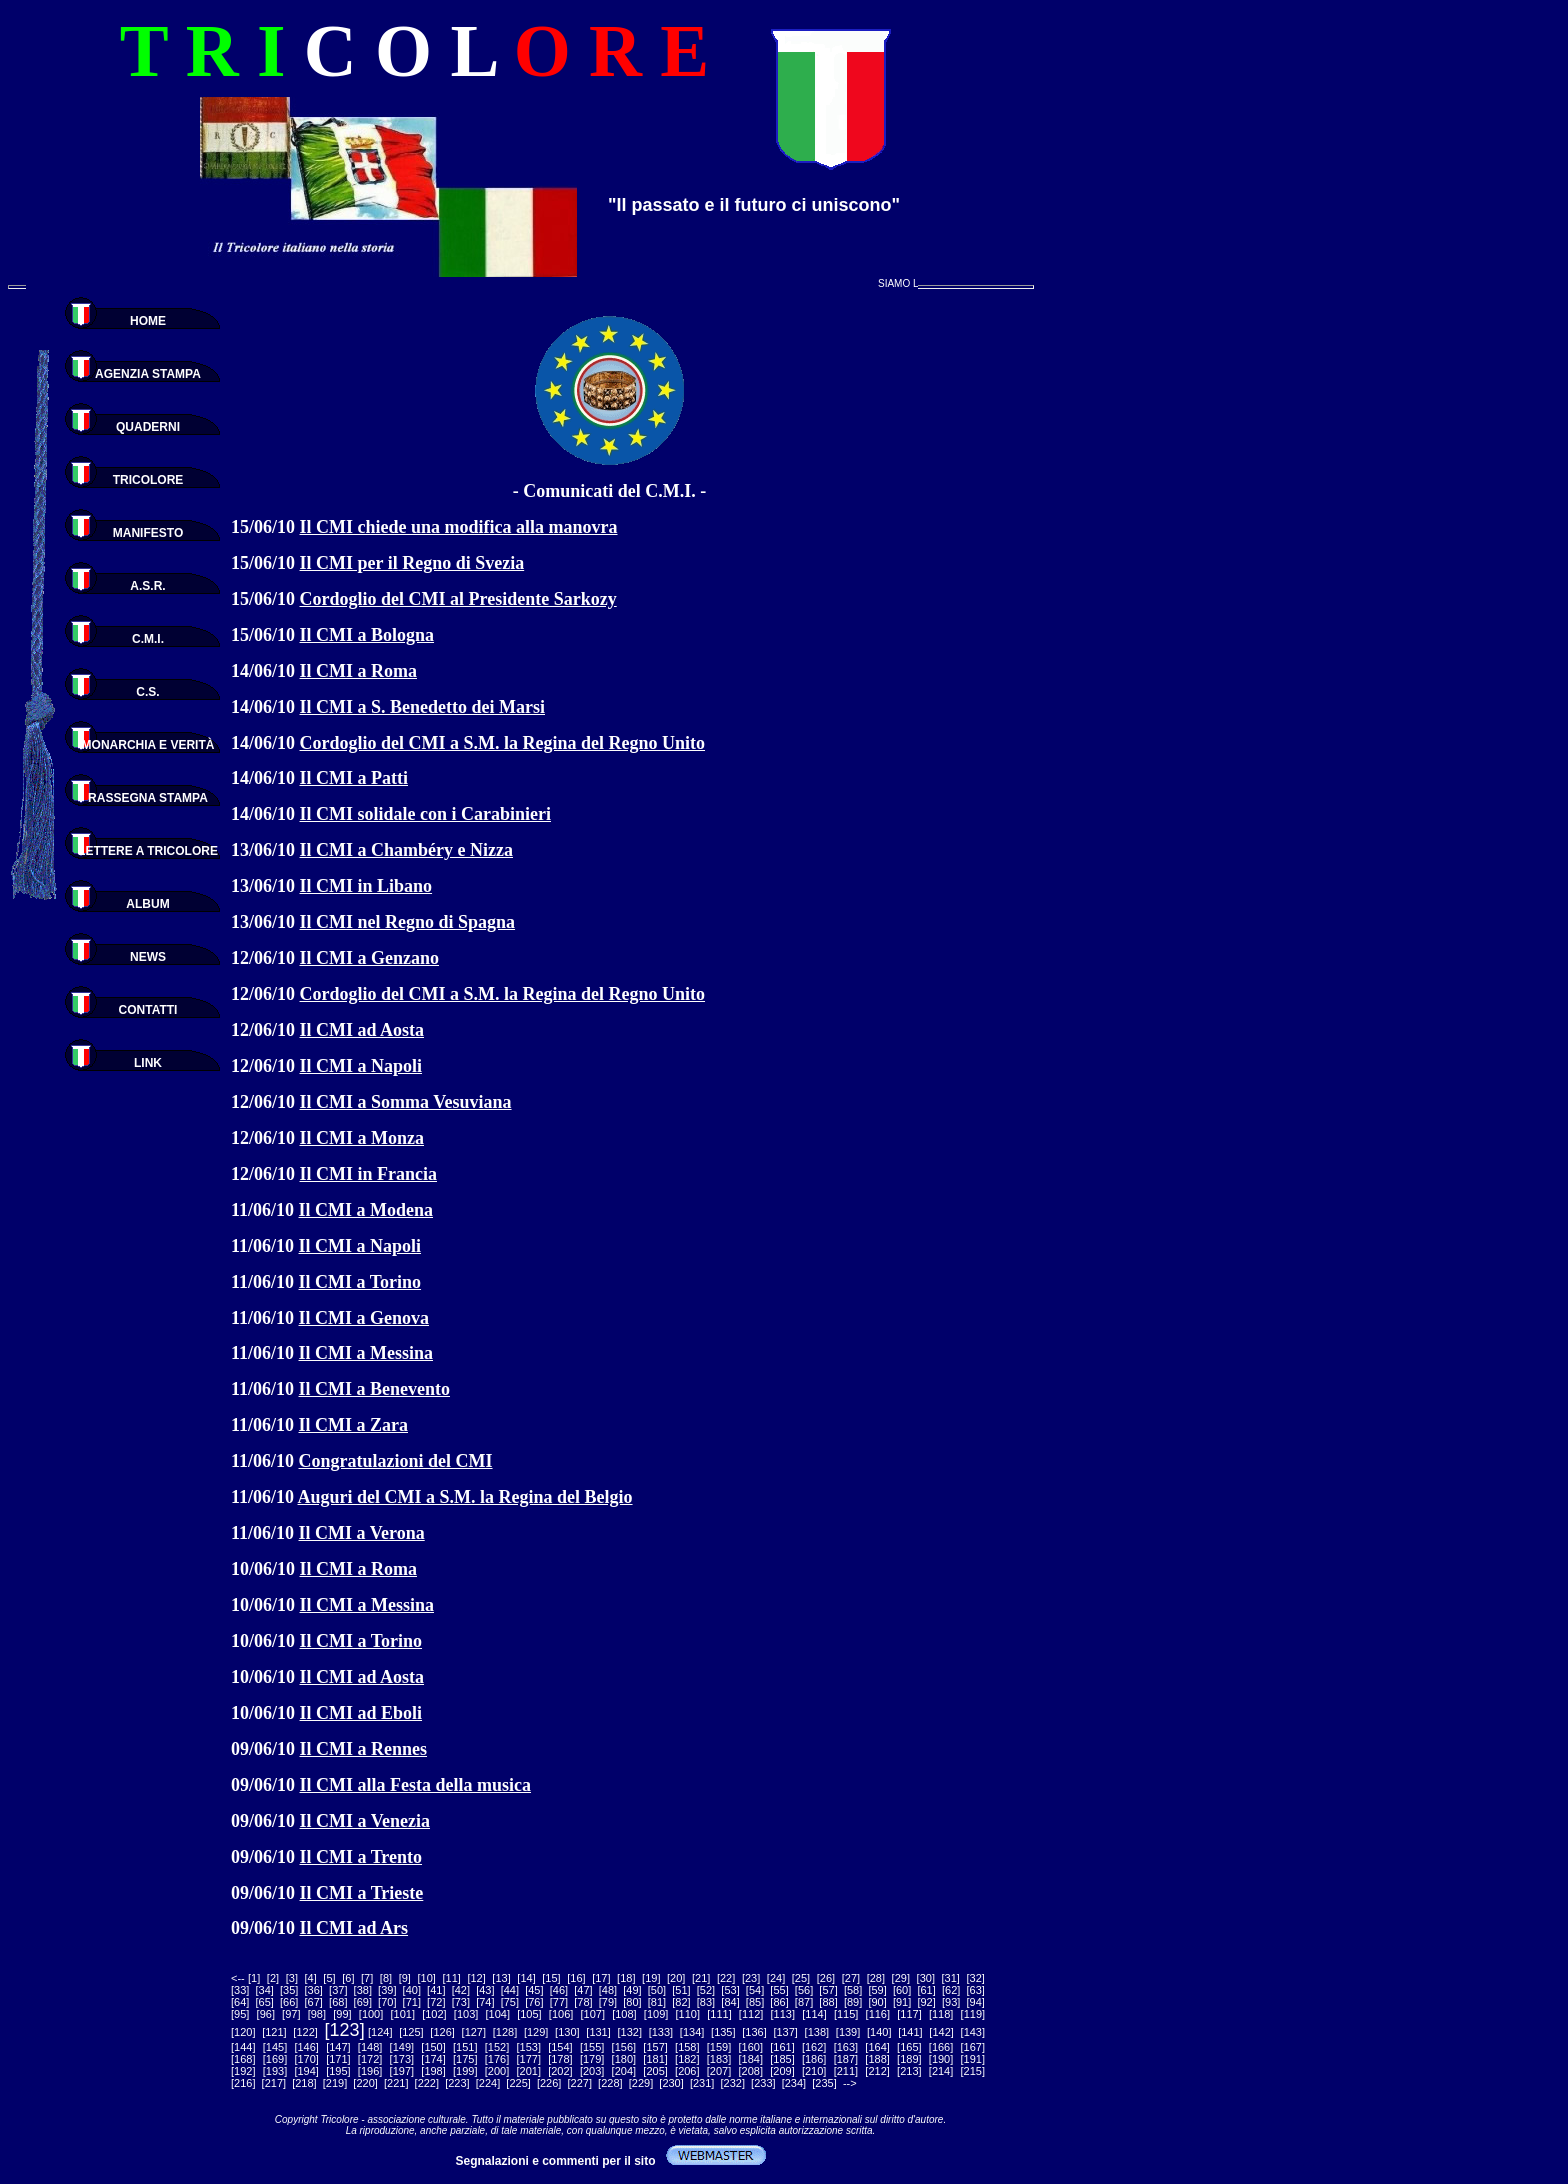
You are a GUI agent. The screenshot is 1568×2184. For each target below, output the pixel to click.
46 (559, 1990)
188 (877, 2059)
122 (305, 2032)
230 (671, 2083)
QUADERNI (148, 427)
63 (976, 1990)
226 (549, 2083)
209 (782, 2071)
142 (941, 2032)
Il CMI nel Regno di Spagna (408, 922)
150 (433, 2047)
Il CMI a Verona (362, 1533)
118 (941, 2014)
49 (632, 1990)
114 (814, 2014)
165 (909, 2047)
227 (580, 2083)
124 (380, 2032)
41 (436, 1990)
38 (363, 1990)
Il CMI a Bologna (367, 635)
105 (529, 2014)
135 (723, 2032)
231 (702, 2083)
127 (474, 2032)
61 (927, 1990)
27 (851, 1978)
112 (751, 2014)
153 (529, 2047)
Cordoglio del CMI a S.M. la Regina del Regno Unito (503, 743)
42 (461, 1990)
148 (370, 2047)
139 (848, 2032)
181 (655, 2059)
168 (243, 2059)
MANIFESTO (148, 533)
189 (909, 2059)
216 (243, 2083)
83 (706, 2002)
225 (518, 2083)
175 (465, 2059)
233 (763, 2083)
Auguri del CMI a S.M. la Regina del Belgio (465, 1497)
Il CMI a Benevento (375, 1389)
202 (560, 2071)
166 (941, 2047)
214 (941, 2071)
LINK (148, 1063)
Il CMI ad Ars (354, 1928)
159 (719, 2047)
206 (687, 2071)
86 (779, 2002)
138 (817, 2032)
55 (779, 1990)
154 (560, 2047)
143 (973, 2032)
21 (701, 1978)
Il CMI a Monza (362, 1138)
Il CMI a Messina (366, 1353)
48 (608, 1990)
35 (289, 1990)
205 (655, 2071)
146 (307, 2047)
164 (877, 2047)
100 (371, 2014)
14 (526, 1978)
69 (363, 2002)
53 (730, 1990)
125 (411, 2032)
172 (370, 2059)
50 (657, 1990)
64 (240, 2002)
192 (243, 2071)
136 (754, 2032)
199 (465, 2071)
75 (510, 2002)
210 (814, 2071)
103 (466, 2014)
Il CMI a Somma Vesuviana (406, 1102)
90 (877, 2002)
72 (436, 2002)
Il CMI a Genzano (370, 958)
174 (433, 2059)
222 (427, 2083)
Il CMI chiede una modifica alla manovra (459, 527)
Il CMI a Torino (360, 1282)
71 (412, 2002)
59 (877, 1990)
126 (442, 2032)
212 (877, 2071)
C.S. (147, 692)
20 (676, 1978)
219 (335, 2083)
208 (751, 2071)
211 (846, 2071)
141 (910, 2032)
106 (561, 2014)
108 (624, 2014)
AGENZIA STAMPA (148, 374)
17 (601, 1978)
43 (485, 1990)
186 (814, 2059)
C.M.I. (148, 639)
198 (433, 2071)
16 (576, 1978)
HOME (148, 321)
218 (304, 2083)
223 (457, 2083)
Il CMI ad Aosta (362, 1030)
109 (656, 2014)
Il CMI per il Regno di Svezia (412, 563)
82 (681, 2002)
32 (976, 1978)
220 (365, 2083)
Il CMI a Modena (366, 1210)
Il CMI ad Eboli (361, 1713)
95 (240, 2014)
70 (387, 2002)
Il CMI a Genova (364, 1318)
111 (719, 2014)
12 (476, 1978)
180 (624, 2059)
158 (687, 2047)
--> (850, 2083)
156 (624, 2047)
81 (657, 2002)
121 (274, 2032)
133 (661, 2032)
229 (641, 2083)
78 (583, 2002)
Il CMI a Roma (359, 671)
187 (846, 2059)
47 (583, 1990)
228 (610, 2083)
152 (497, 2047)
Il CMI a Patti (354, 778)
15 (551, 1978)
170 (307, 2059)
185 (782, 2059)
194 (307, 2071)
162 (814, 2047)
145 (275, 2047)
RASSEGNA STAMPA (148, 798)
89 (853, 2002)
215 (973, 2071)
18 (626, 1978)
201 (529, 2071)
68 (338, 2002)
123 (345, 2030)
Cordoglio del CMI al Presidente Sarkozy (458, 599)
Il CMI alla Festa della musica (416, 1785)
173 (402, 2059)
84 (730, 2002)
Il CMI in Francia (369, 1174)
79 (608, 2002)
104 (498, 2014)
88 (828, 2002)
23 (751, 1978)
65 (265, 2002)
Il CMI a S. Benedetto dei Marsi (422, 707)
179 (592, 2059)
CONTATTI (148, 1010)
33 (240, 1990)
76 (534, 2002)
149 (402, 2047)
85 (755, 2002)
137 (786, 2032)
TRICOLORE (148, 480)
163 (846, 2047)
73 (461, 2002)
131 (598, 2032)
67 (314, 2002)
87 (804, 2002)
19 (651, 1978)
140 (879, 2032)
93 (951, 2002)
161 (782, 2047)
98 (317, 2014)
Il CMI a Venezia (365, 1821)
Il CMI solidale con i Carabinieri (426, 814)
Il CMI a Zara (354, 1425)
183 (719, 2059)
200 (497, 2071)
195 (338, 2071)
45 (534, 1990)
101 (403, 2014)
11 (452, 1978)
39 (387, 1990)
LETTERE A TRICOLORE (148, 851)
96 (266, 2014)
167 (973, 2047)
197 (402, 2071)
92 (927, 2002)
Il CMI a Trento (361, 1857)
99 (342, 2014)
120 (243, 2032)
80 (632, 2002)
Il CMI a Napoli (361, 1066)
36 (314, 1990)
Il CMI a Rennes (364, 1749)
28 (876, 1978)
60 (902, 1990)
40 (412, 1990)
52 (706, 1990)
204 (624, 2071)
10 (427, 1978)
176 (497, 2059)
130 (567, 2032)
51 (681, 1990)
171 (338, 2059)
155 (592, 2047)
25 (801, 1978)
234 (794, 2083)
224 (488, 2083)
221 (396, 2083)
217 (274, 2083)
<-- (238, 1978)
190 (941, 2059)
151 (465, 2047)
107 (593, 2014)
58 (853, 1990)
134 (692, 2032)
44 (510, 1990)
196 (370, 2071)
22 (726, 1978)
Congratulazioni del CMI (396, 1461)
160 (751, 2047)
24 (776, 1978)
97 (291, 2014)
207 (719, 2071)
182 (687, 2059)
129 (536, 2032)
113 (783, 2014)
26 (826, 1978)
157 (655, 2047)
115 (846, 2014)
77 (559, 2002)
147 (338, 2047)
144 (243, 2047)
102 (434, 2014)
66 (289, 2002)
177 (529, 2059)
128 (505, 2032)
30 (926, 1978)
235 (824, 2083)
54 (755, 1990)
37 (338, 1990)
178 (560, 2059)
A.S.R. (147, 586)
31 (951, 1978)
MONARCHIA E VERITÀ (148, 745)
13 (501, 1978)
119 (973, 2014)
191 (973, 2059)
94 (976, 2002)
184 (751, 2059)
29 (901, 1978)
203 (592, 2071)
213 (909, 2071)
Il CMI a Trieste (362, 1893)
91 (902, 2002)
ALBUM (147, 904)
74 (485, 2002)
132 (630, 2032)
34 (265, 1990)
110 (688, 2014)
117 (909, 2014)
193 (275, 2071)
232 (733, 2083)
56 (804, 1990)
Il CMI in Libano (366, 886)
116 (878, 2014)
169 (275, 2059)
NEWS (148, 957)
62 (951, 1990)
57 (828, 1990)
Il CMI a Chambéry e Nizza (406, 850)
